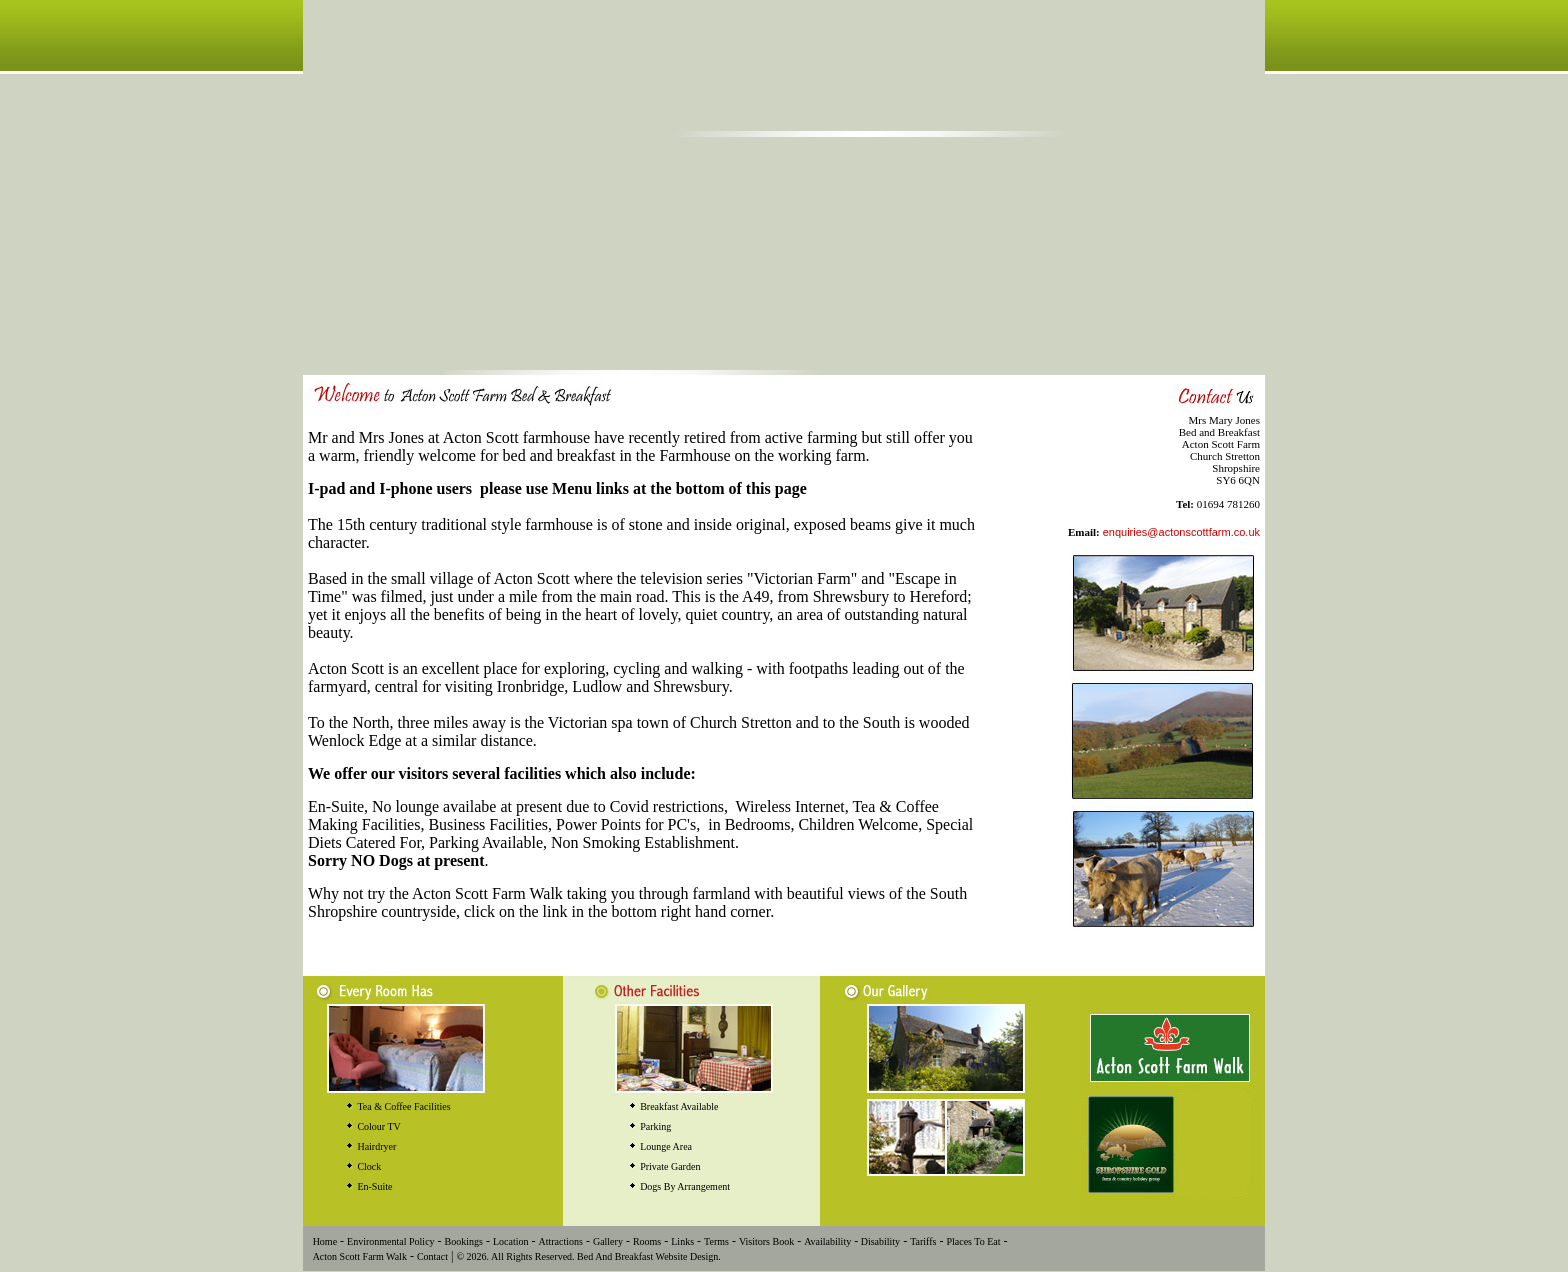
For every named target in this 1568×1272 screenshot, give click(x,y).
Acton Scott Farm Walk (360, 1256)
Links (682, 1241)
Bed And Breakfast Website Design (647, 1256)
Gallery (608, 1241)
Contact (432, 1256)
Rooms (647, 1241)
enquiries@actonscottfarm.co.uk (1181, 532)
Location (511, 1241)
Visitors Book (766, 1241)
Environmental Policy (391, 1241)
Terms (716, 1241)
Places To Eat (973, 1241)
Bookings (464, 1241)
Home (325, 1241)
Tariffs (923, 1241)
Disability (879, 1241)
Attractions (560, 1241)
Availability (827, 1241)
